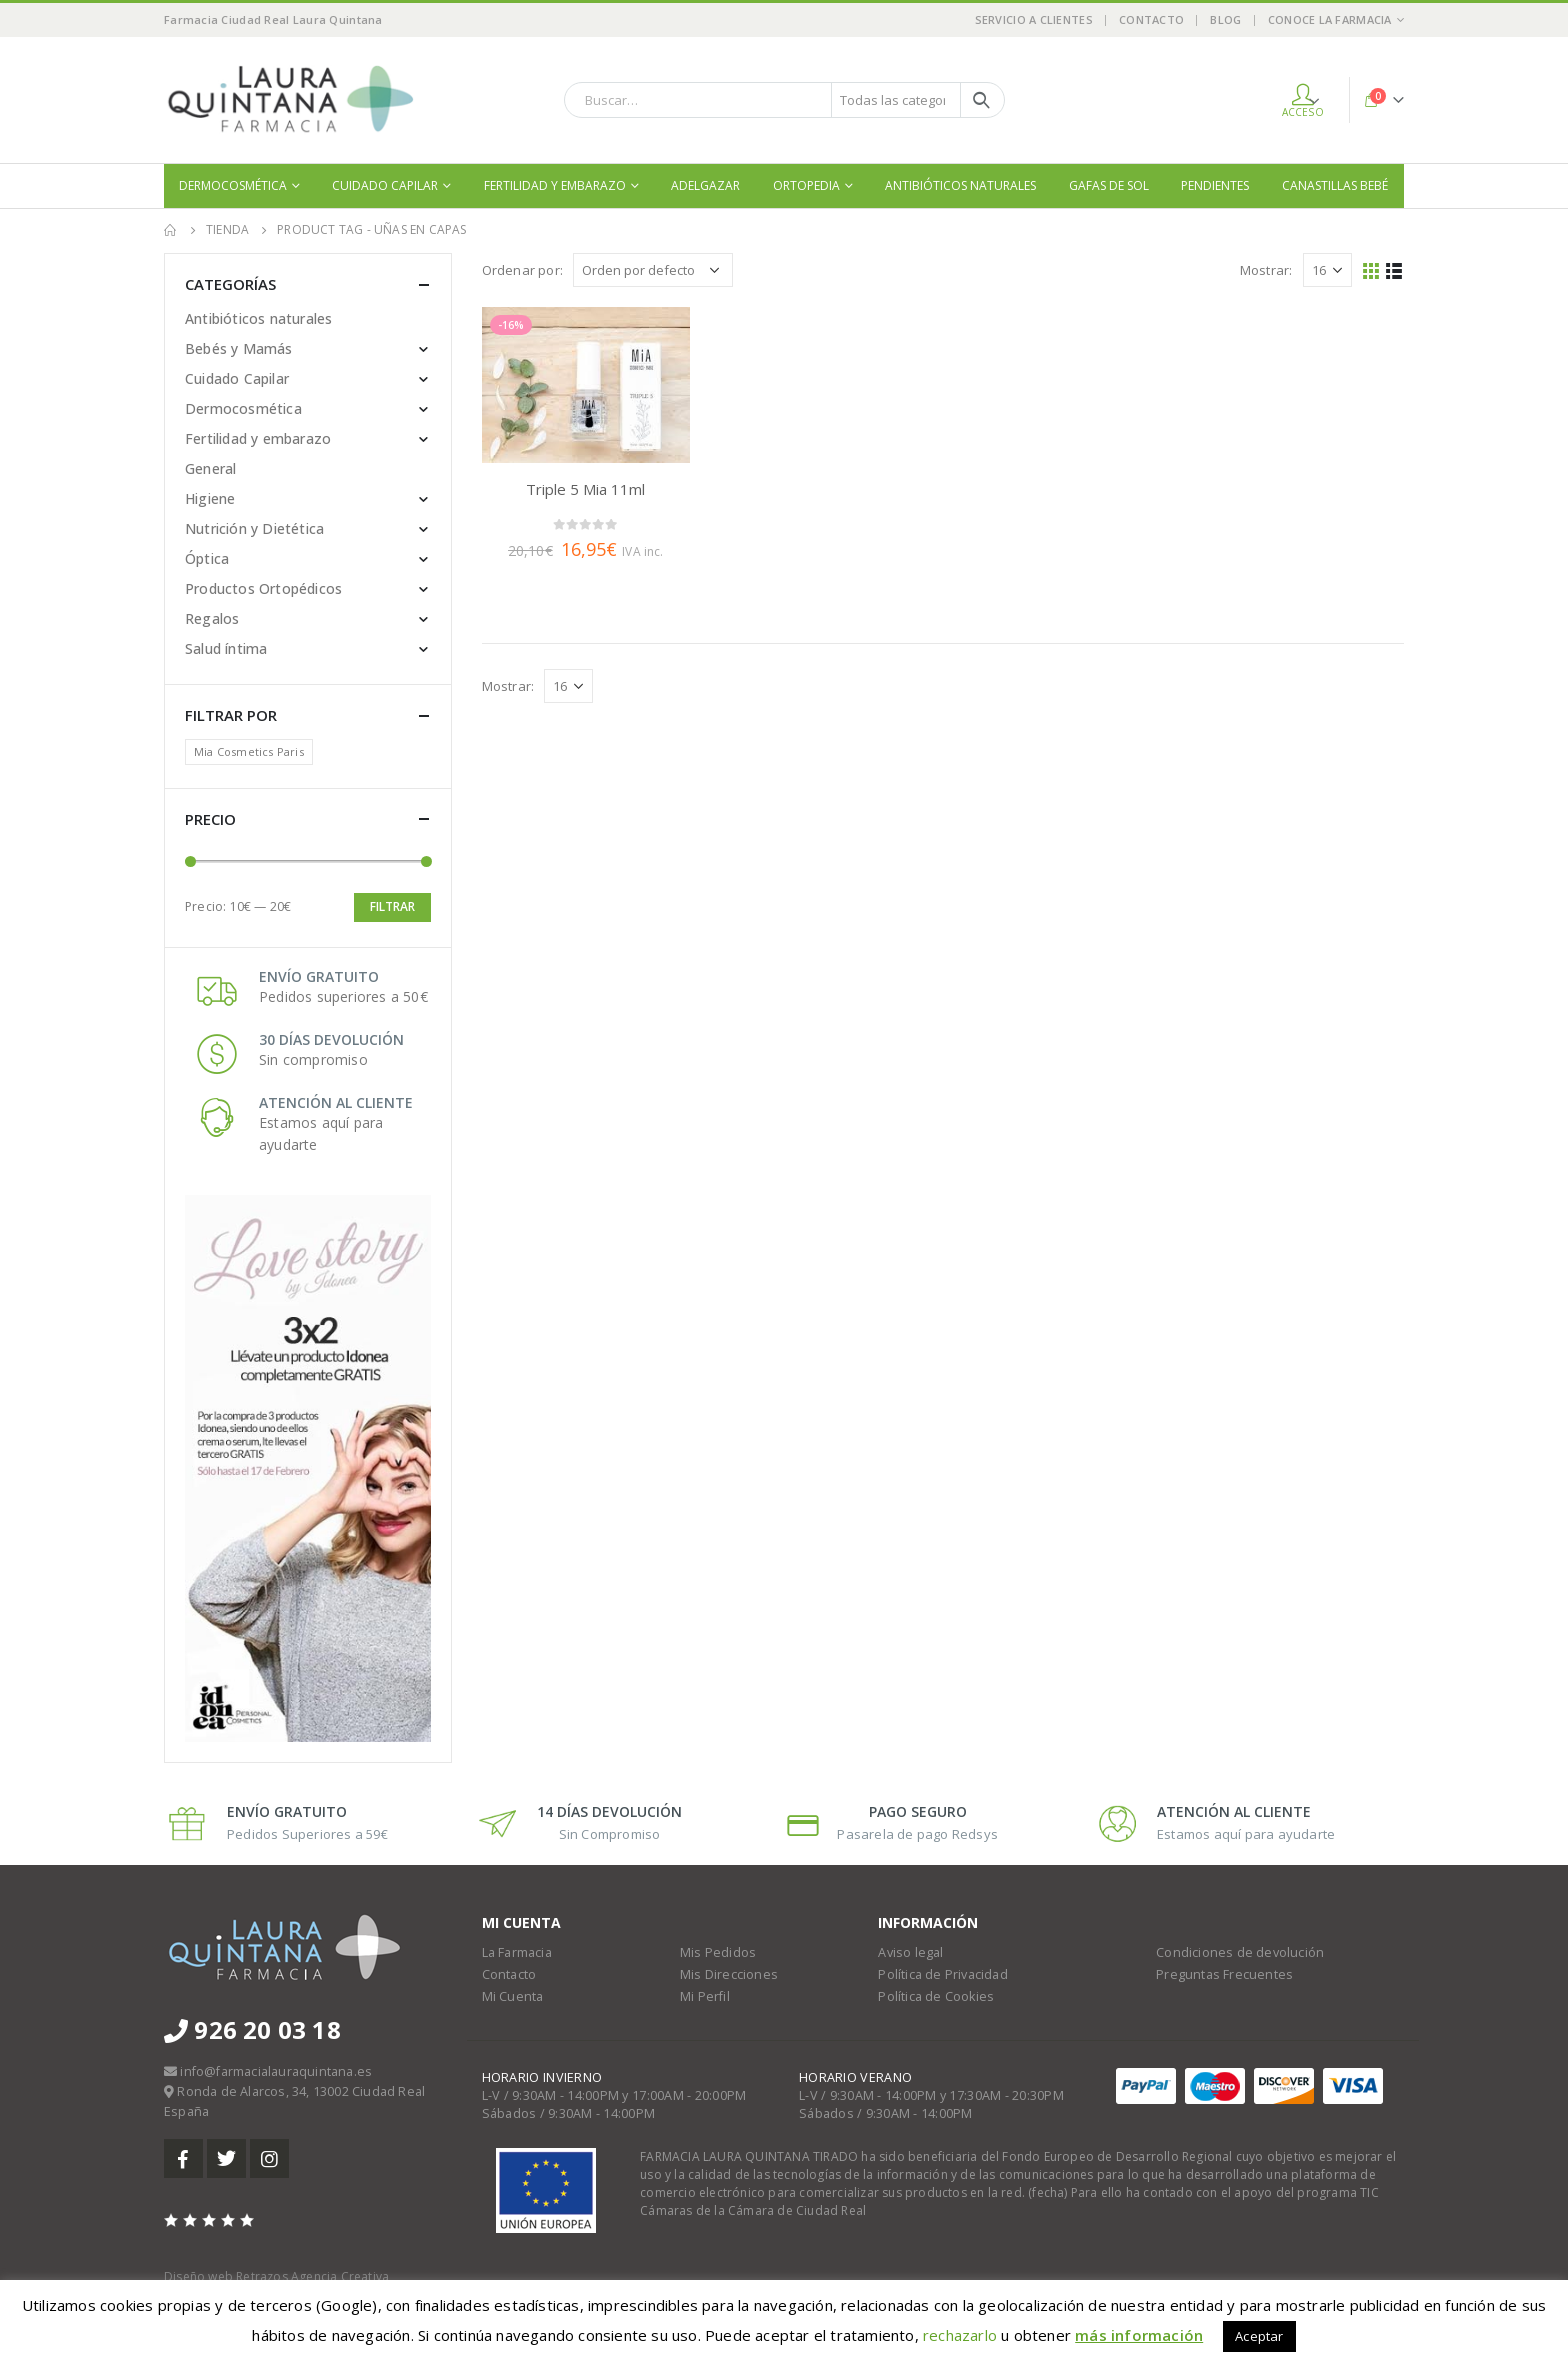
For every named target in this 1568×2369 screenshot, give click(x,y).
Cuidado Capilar (385, 185)
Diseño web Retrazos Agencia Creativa (276, 2276)
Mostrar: (1266, 270)
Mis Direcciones (729, 1974)
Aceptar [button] (1259, 2336)
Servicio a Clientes (1034, 19)
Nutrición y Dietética (254, 528)
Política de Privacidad (942, 1974)
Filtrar (392, 906)
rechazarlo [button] (960, 2335)
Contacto (1151, 19)
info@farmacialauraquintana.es (276, 2071)
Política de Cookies (936, 1996)
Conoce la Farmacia (1330, 19)
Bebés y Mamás (239, 348)
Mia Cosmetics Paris (249, 751)
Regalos (212, 618)
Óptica (207, 558)
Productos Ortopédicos (263, 588)
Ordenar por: (522, 270)
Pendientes (1215, 185)
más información (1139, 2335)
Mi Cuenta (513, 1996)
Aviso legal (910, 1952)
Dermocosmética (233, 185)
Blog (1225, 19)
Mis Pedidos (718, 1952)
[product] (586, 385)
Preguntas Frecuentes (1224, 1974)
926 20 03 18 (252, 2029)
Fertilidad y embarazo (555, 185)
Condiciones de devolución (1240, 1952)
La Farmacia (517, 1952)
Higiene (210, 498)
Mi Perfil (705, 1996)
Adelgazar (705, 185)
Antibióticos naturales (960, 185)
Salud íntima (226, 648)
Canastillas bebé (1335, 185)
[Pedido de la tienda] (653, 270)
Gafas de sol (1109, 185)
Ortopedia (806, 185)
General (210, 468)
